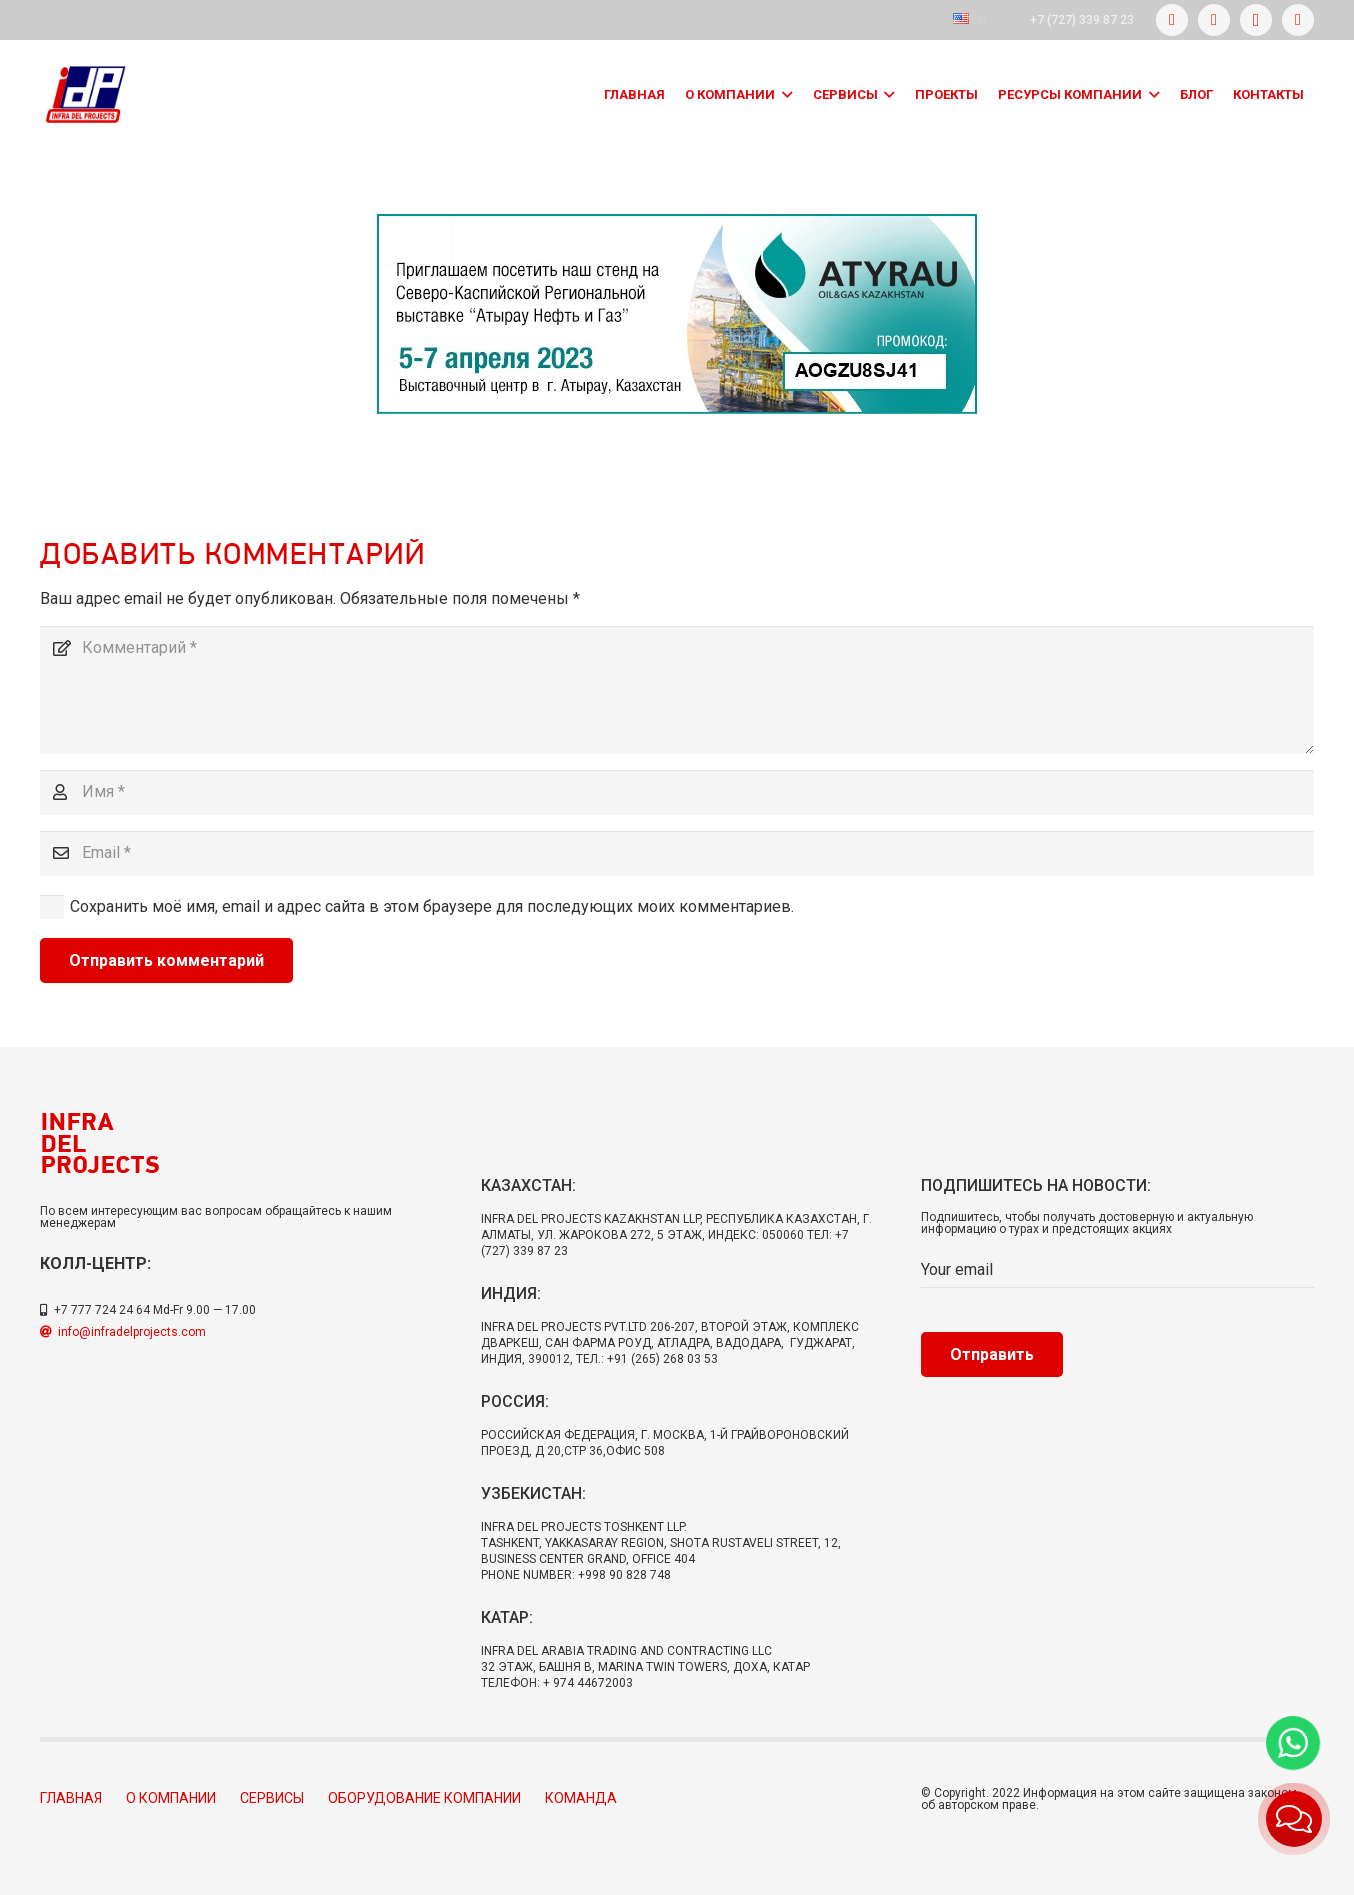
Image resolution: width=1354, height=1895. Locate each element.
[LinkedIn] (1298, 20)
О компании (171, 1798)
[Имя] (677, 792)
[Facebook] (1172, 20)
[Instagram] (1256, 20)
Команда (581, 1798)
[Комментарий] (677, 690)
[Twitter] (1214, 20)
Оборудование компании (424, 1798)
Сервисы (272, 1798)
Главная (71, 1798)
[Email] (677, 853)
